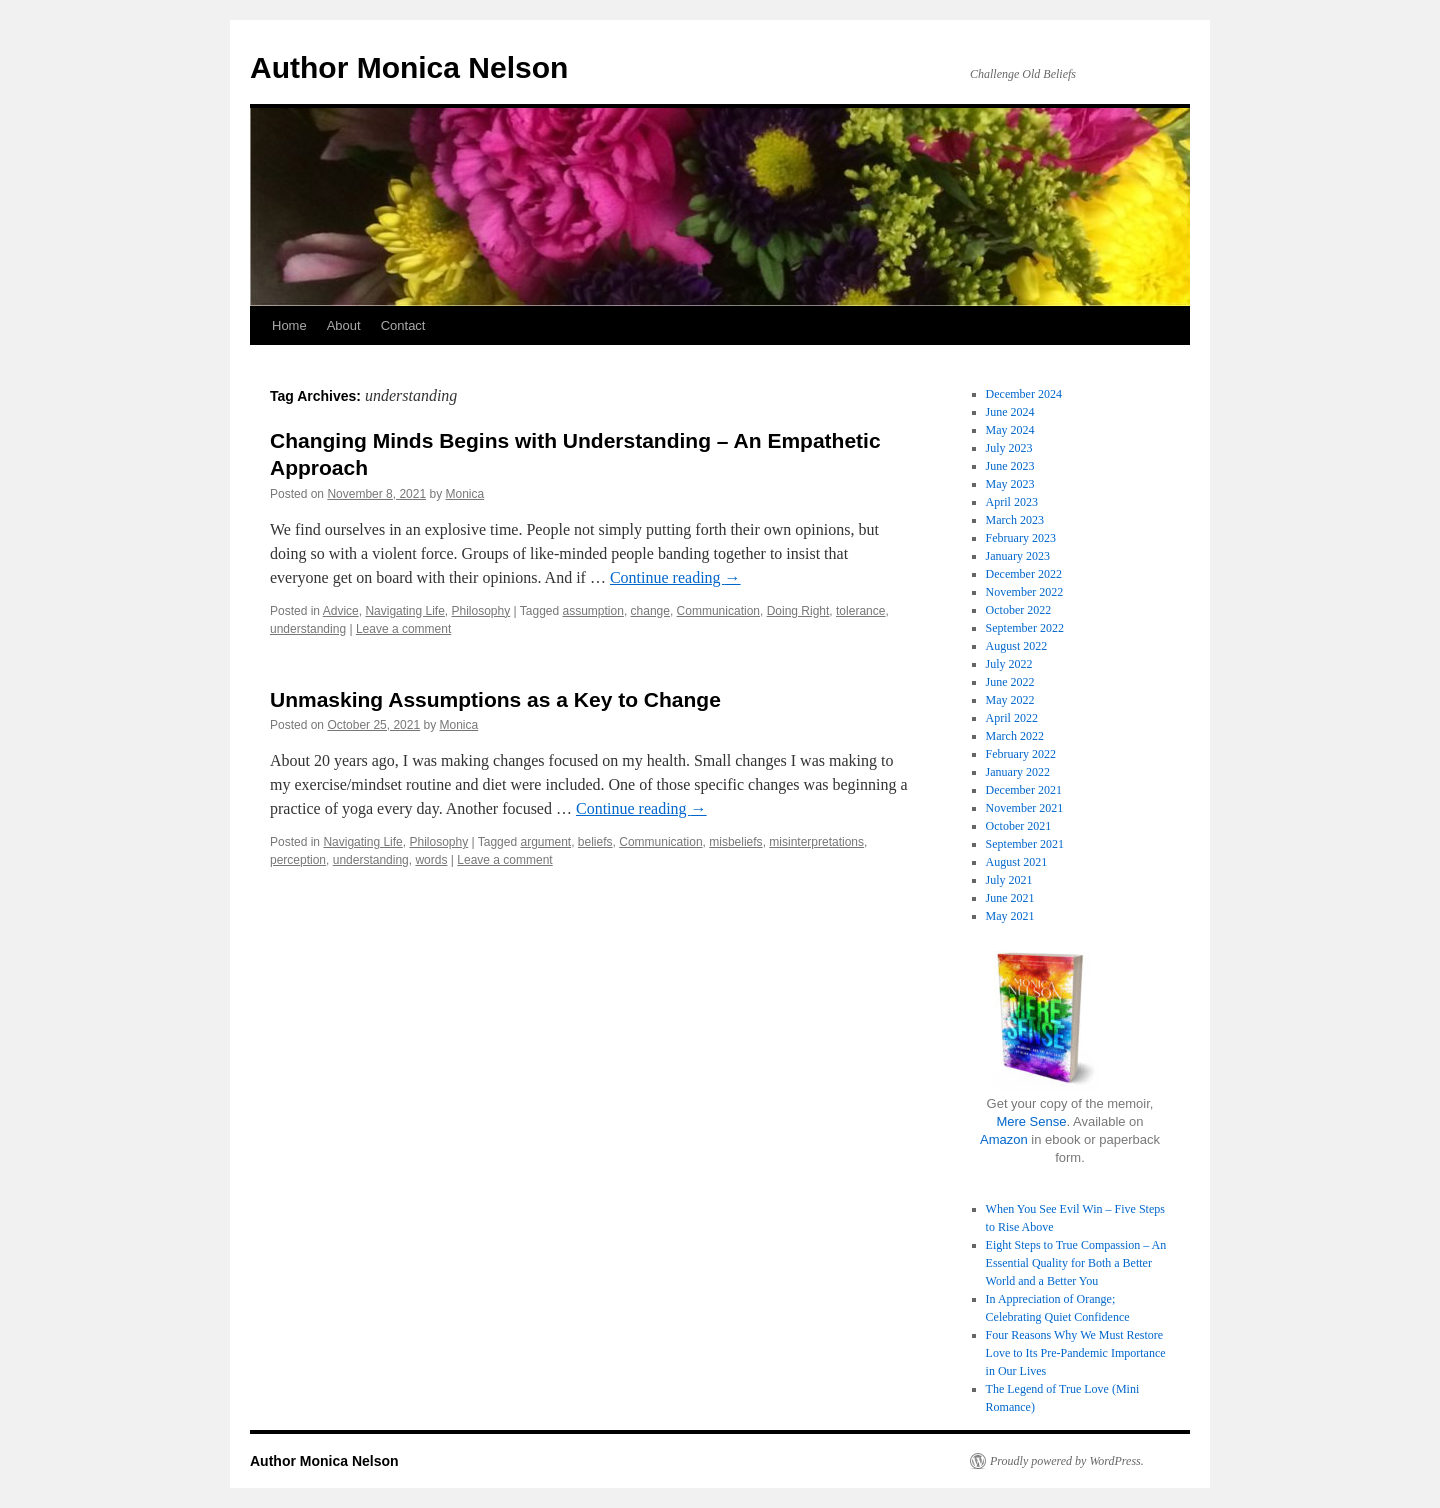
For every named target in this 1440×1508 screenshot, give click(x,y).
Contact (403, 325)
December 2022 (1024, 574)
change (650, 611)
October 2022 (1019, 610)
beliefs (595, 842)
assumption (593, 611)
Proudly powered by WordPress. (1067, 1461)
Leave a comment (403, 629)
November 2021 (1025, 808)
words (431, 860)
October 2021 (1019, 826)
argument (545, 842)
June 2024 (1010, 412)
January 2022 (1018, 772)
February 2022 (1021, 754)
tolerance (860, 611)
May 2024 (1010, 430)
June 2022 (1010, 682)
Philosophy (480, 611)
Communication (718, 611)
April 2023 (1012, 502)
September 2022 (1025, 628)
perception (298, 860)
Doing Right (798, 611)
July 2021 (1009, 880)
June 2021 (1010, 898)
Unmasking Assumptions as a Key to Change (495, 699)
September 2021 (1025, 844)
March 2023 (1015, 520)
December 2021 (1024, 790)
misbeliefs (735, 842)
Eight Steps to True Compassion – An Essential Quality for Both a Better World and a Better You (1076, 1263)
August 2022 (1017, 646)
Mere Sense (1031, 1121)
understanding (308, 629)
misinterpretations (816, 842)
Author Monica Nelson (409, 67)
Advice (341, 611)
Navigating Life (404, 611)
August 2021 (1017, 862)
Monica (465, 494)
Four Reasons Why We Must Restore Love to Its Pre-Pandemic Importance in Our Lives (1076, 1353)
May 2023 (1010, 484)
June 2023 (1010, 466)
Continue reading (675, 577)
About (344, 325)
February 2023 (1021, 538)
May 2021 (1010, 916)
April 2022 (1012, 718)
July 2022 (1009, 664)
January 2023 (1018, 556)
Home (289, 325)
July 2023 (1009, 448)
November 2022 (1025, 592)
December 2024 (1024, 394)
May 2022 (1010, 700)
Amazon (1004, 1139)
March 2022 (1015, 736)
